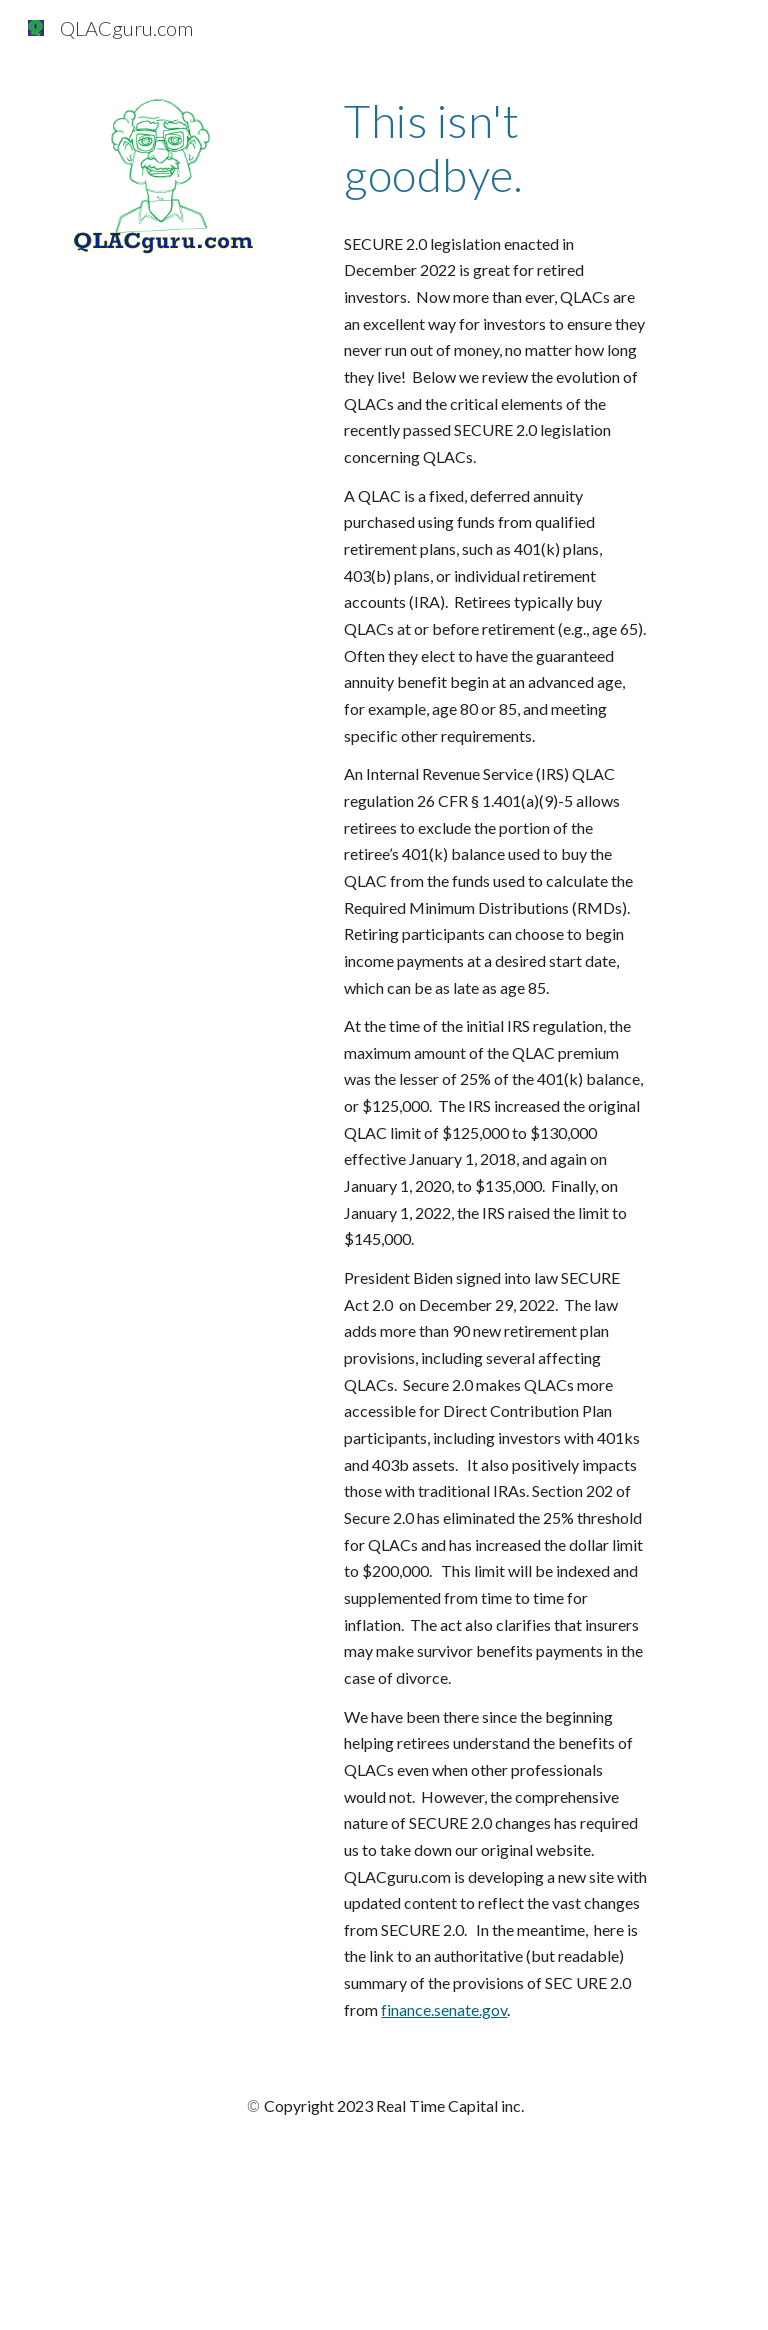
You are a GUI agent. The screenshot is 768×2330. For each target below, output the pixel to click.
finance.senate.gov (444, 2009)
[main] (495, 148)
